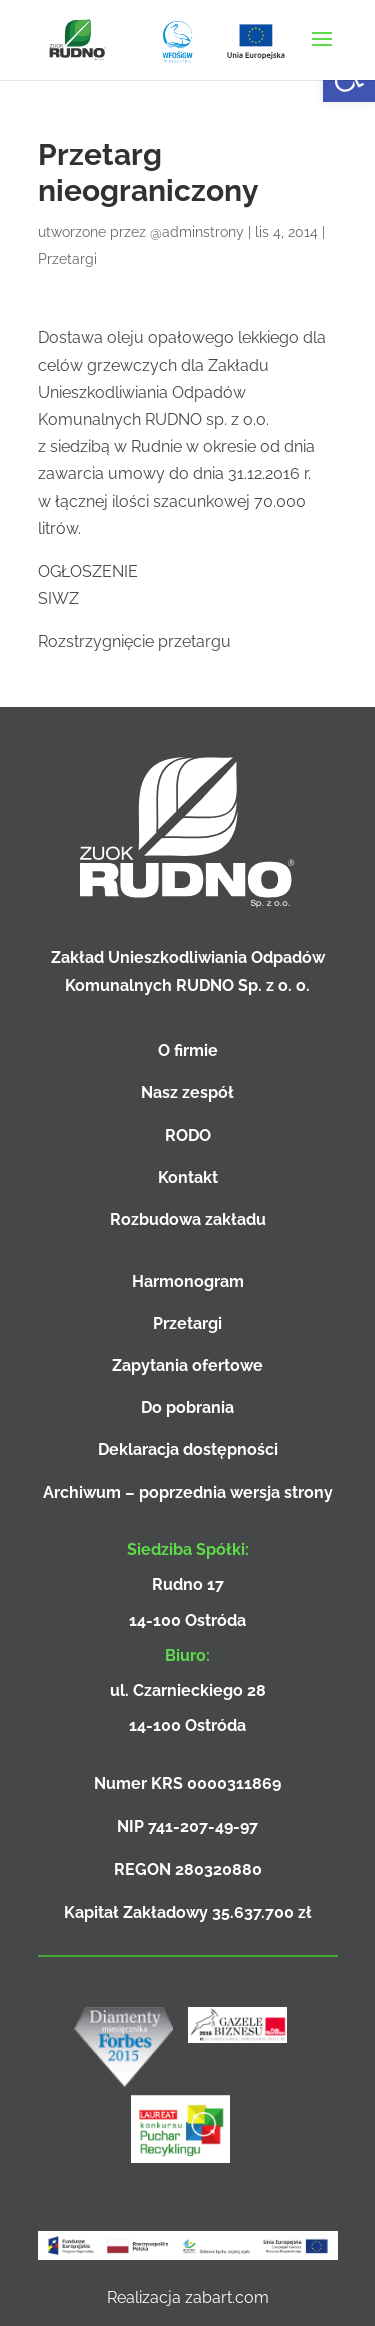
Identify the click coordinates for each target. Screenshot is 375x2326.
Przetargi (67, 259)
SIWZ (58, 598)
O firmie (188, 1050)
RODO (188, 1135)
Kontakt (188, 1177)
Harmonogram (188, 1281)
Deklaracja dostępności (188, 1449)
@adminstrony (197, 232)
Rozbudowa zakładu (188, 1219)
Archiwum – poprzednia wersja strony (188, 1492)
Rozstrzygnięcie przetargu (134, 641)
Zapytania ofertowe (187, 1365)
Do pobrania (187, 1407)
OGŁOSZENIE (88, 571)
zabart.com (227, 2297)
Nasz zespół (187, 1092)
